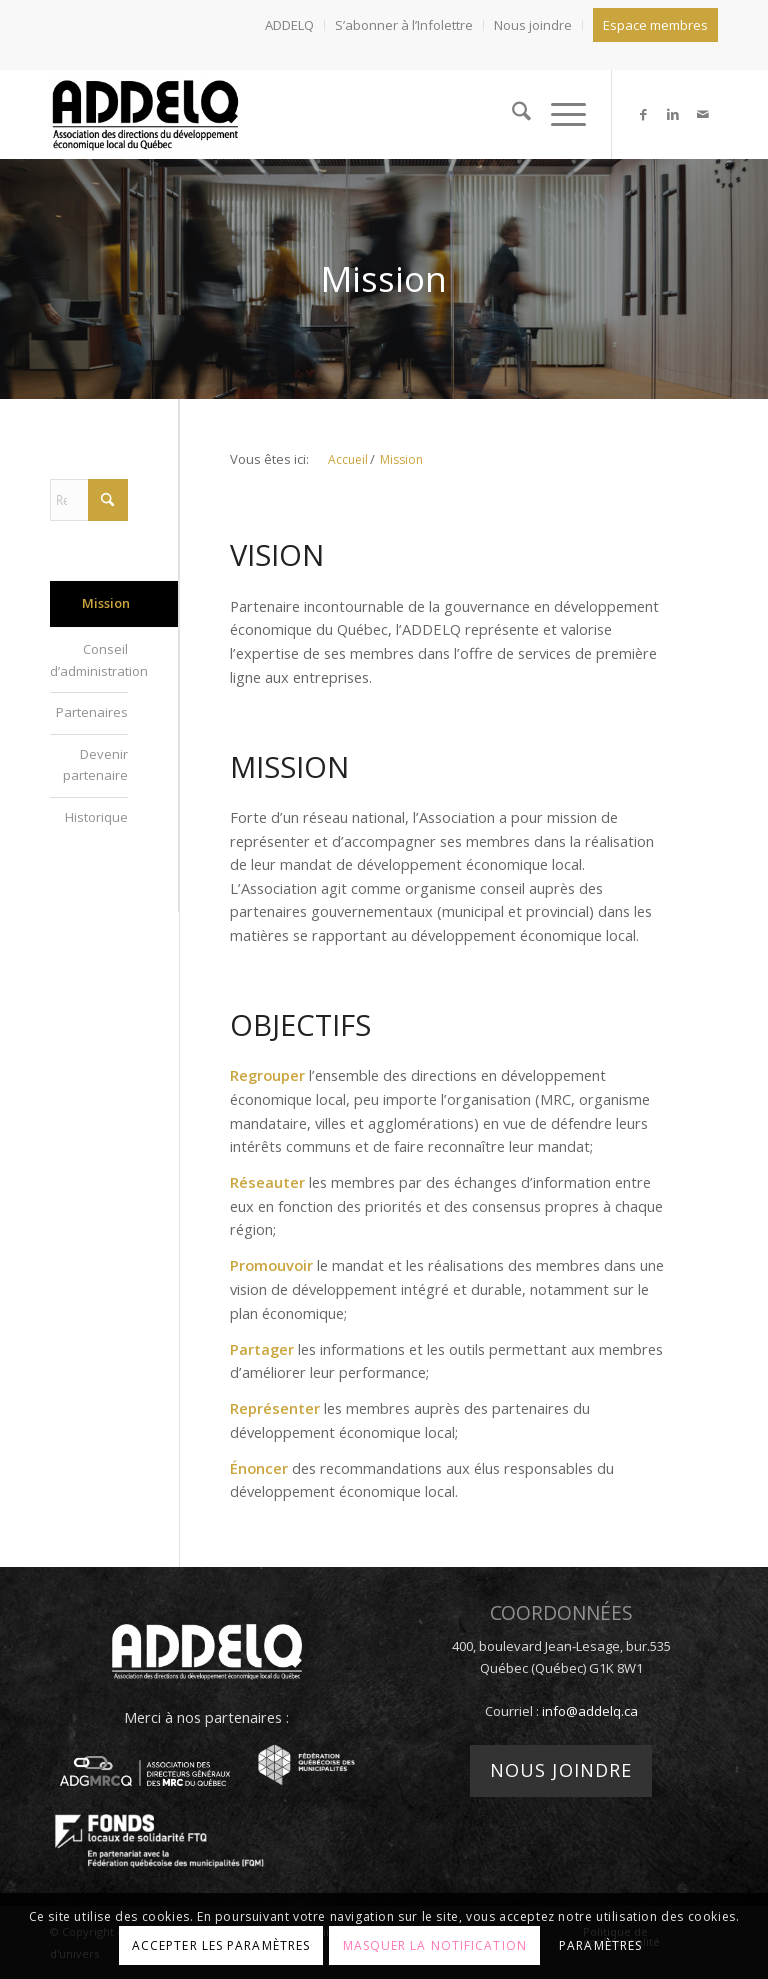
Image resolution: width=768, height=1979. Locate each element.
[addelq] (145, 114)
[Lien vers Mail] (703, 114)
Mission (106, 603)
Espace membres (655, 25)
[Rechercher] (511, 114)
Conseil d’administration (89, 659)
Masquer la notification (435, 1945)
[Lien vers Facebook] (643, 114)
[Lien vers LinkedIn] (673, 114)
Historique (96, 817)
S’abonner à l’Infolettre (404, 25)
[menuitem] (290, 25)
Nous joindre (533, 25)
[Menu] (558, 114)
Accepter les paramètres (221, 1945)
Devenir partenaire (95, 764)
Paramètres (600, 1945)
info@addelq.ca (590, 1711)
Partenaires (92, 712)
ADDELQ (289, 25)
